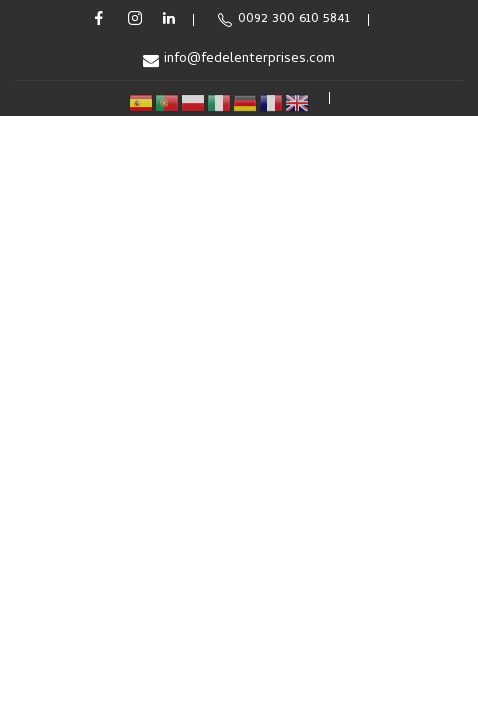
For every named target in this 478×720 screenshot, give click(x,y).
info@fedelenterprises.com (239, 60)
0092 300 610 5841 (283, 20)
